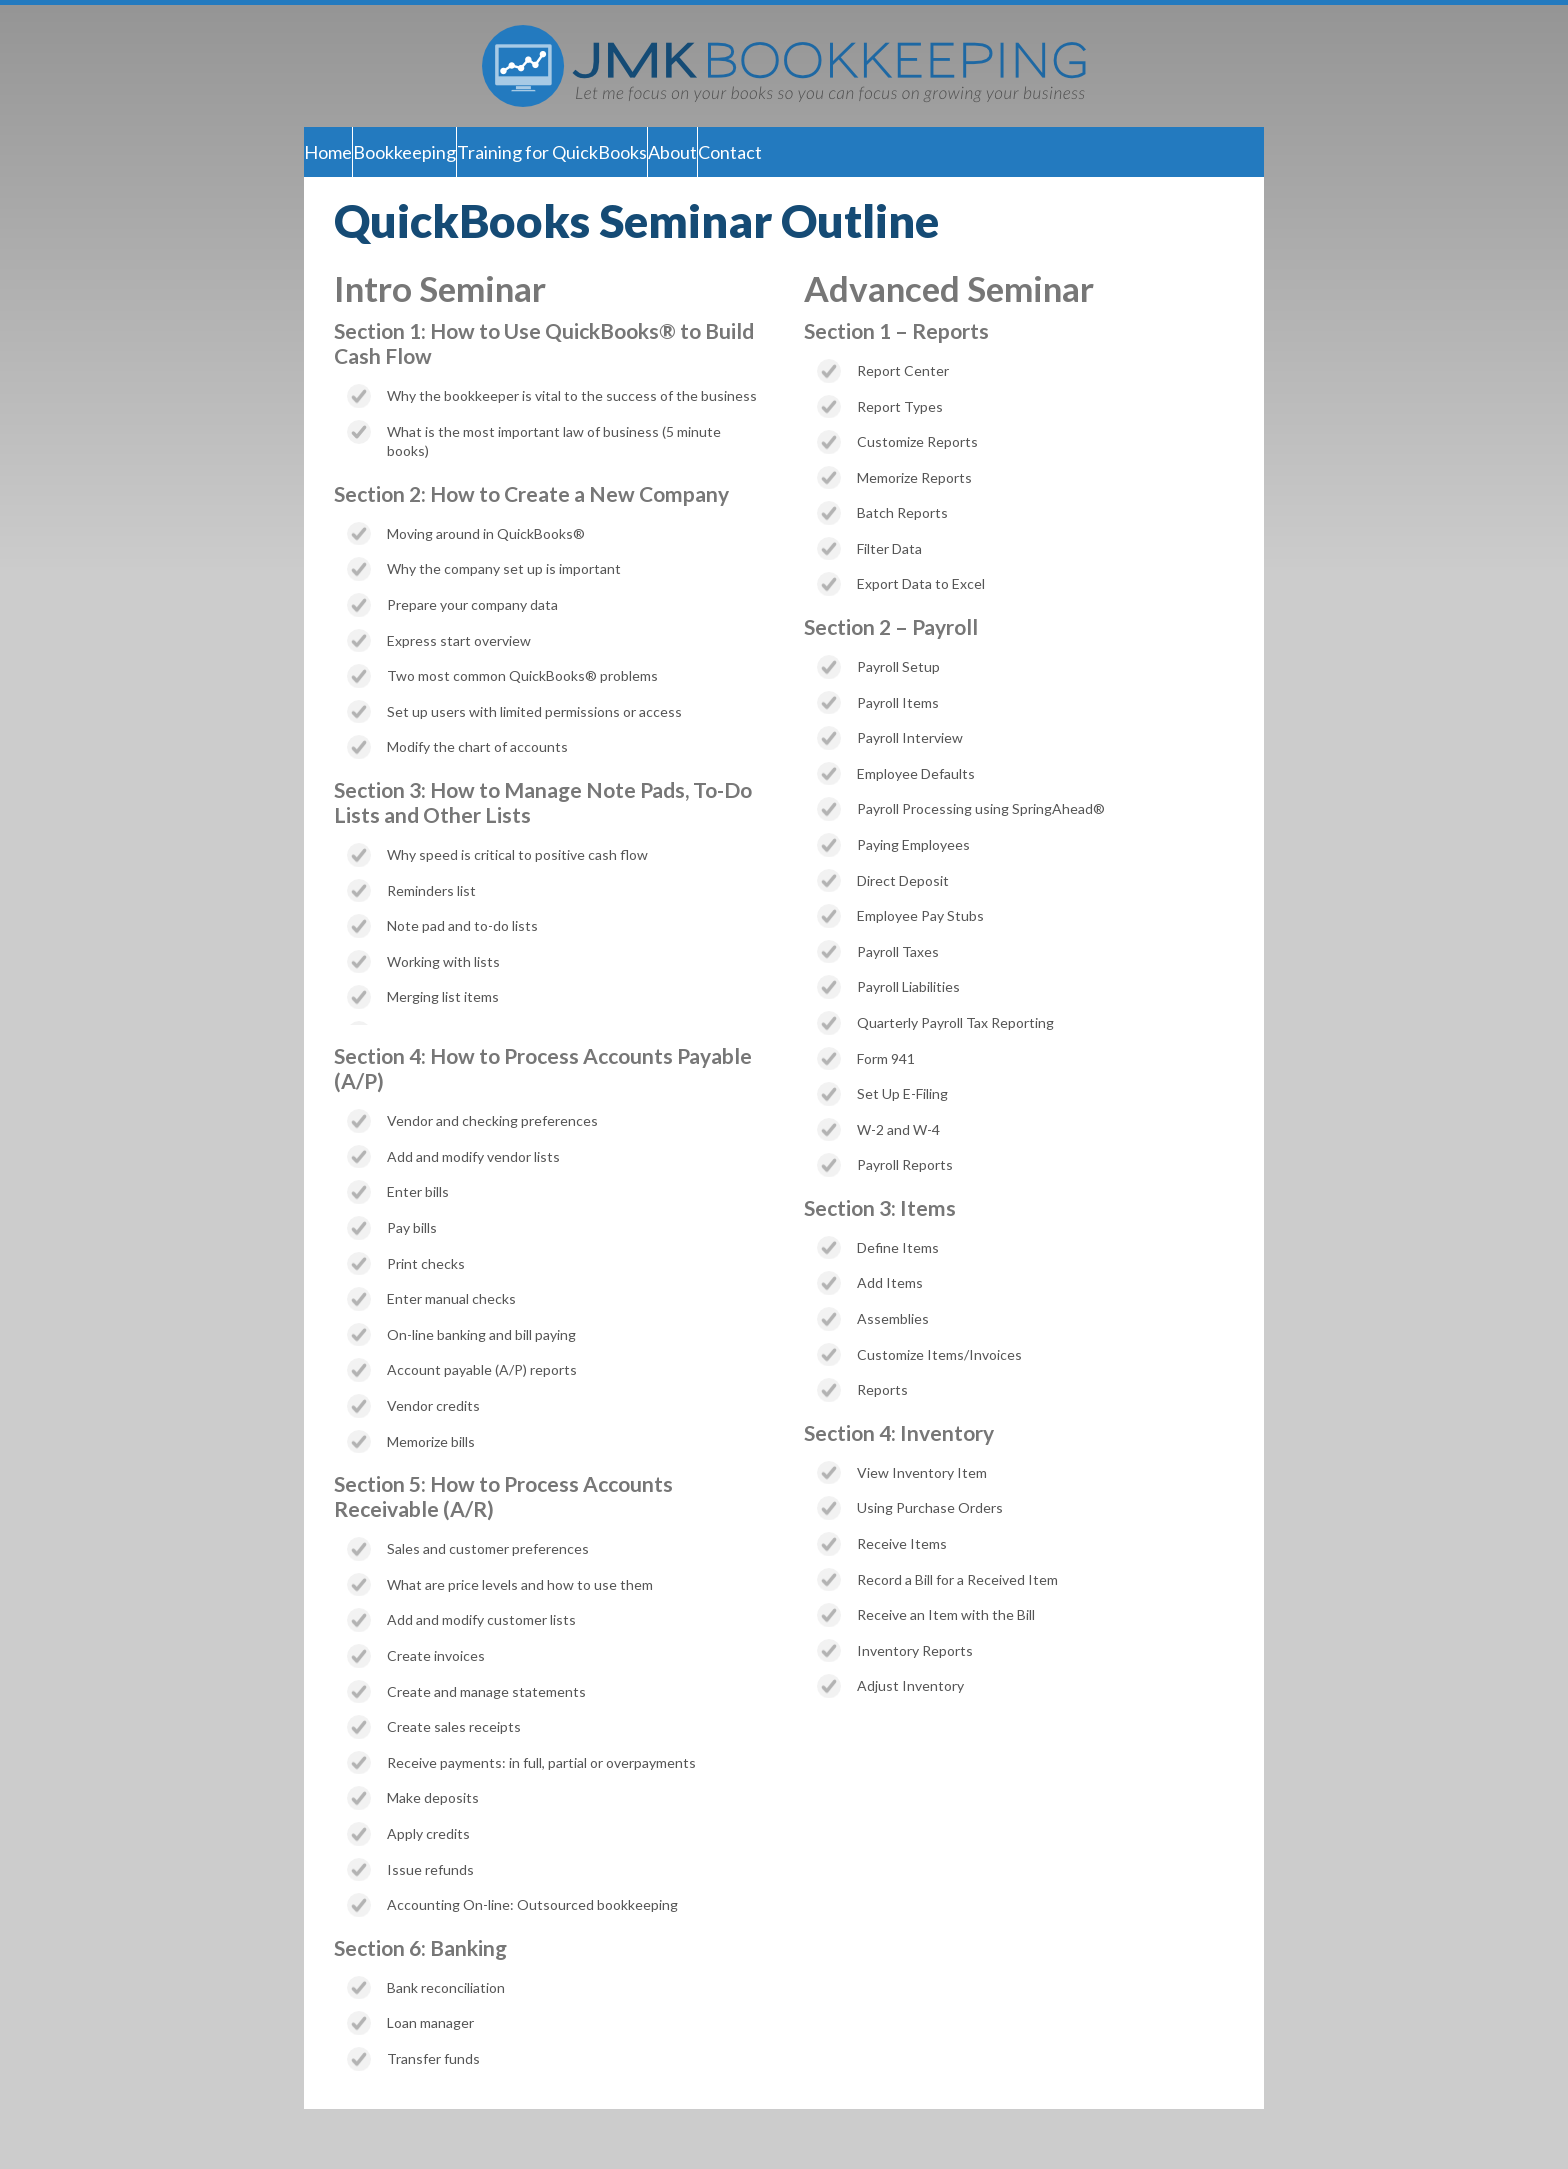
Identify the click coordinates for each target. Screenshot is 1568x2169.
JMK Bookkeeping (784, 66)
